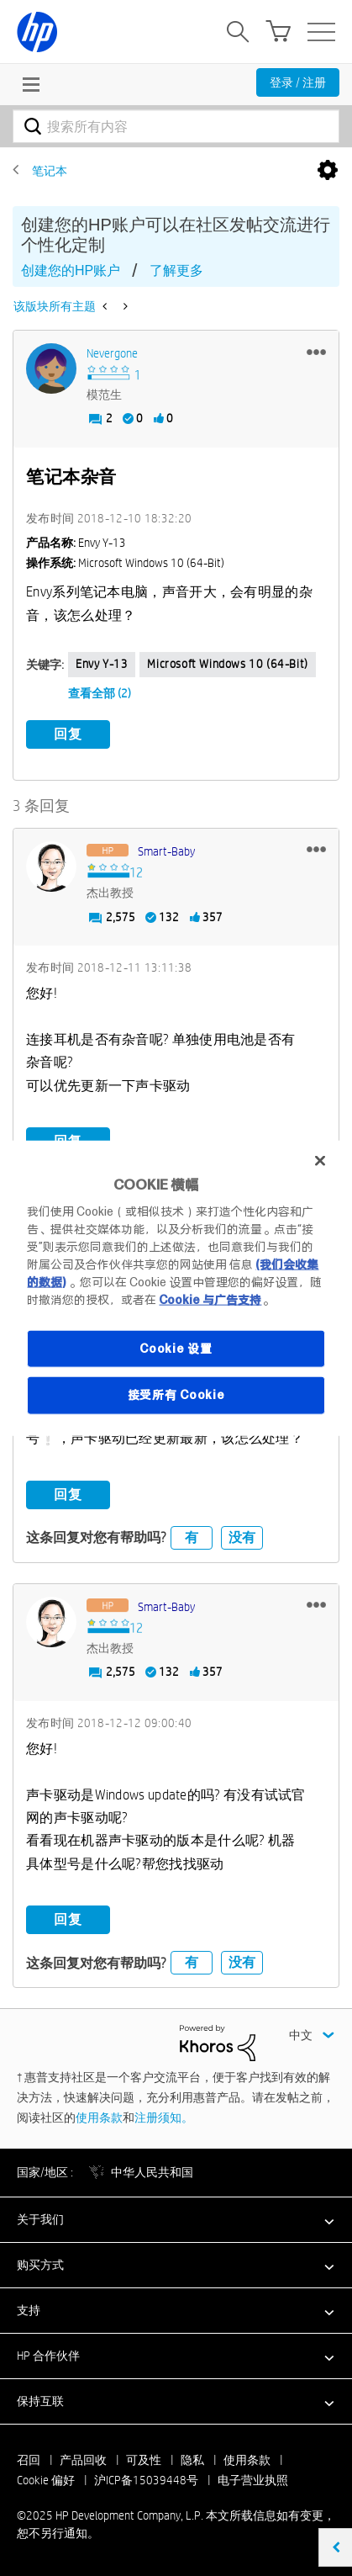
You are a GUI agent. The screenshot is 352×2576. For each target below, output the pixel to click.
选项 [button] (327, 170)
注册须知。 (163, 2117)
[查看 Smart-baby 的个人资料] (166, 851)
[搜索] (176, 126)
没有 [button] (242, 1537)
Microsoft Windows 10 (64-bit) (227, 663)
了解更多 (176, 270)
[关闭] (320, 1160)
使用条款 (99, 2117)
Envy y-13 (102, 663)
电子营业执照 (253, 2480)
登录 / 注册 (298, 82)
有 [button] (191, 1537)
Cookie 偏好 (46, 2480)
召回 (28, 2459)
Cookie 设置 (175, 1347)
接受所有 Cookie (176, 1394)
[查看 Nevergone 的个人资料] (112, 353)
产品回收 (83, 2459)
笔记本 (49, 170)
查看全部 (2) (99, 693)
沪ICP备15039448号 (146, 2480)
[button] (316, 351)
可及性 (143, 2459)
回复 (68, 734)
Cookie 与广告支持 (210, 1299)
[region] (175, 1288)
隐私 (192, 2459)
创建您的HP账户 (70, 270)
